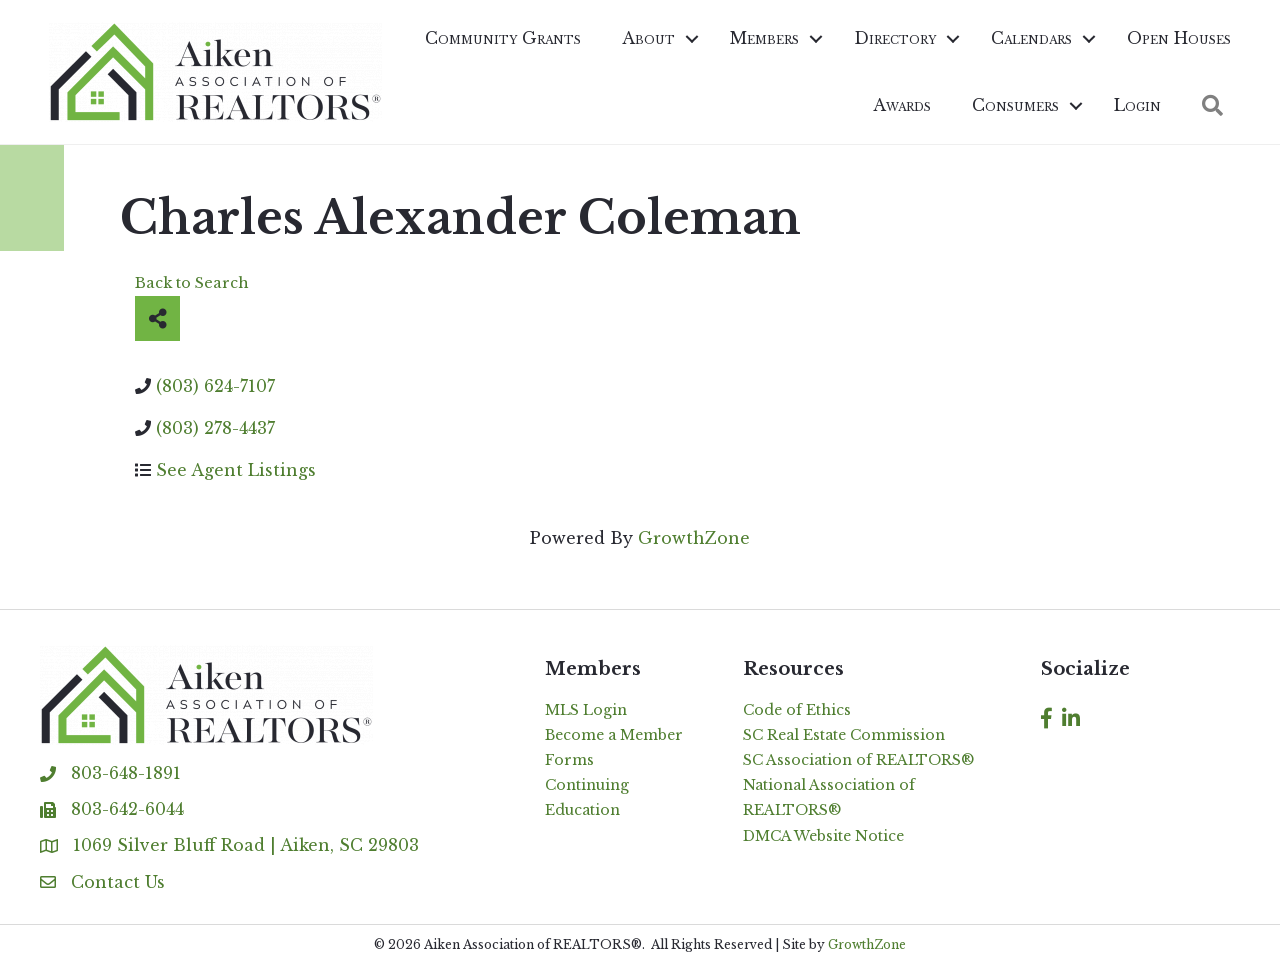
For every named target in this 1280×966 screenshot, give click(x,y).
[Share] (157, 318)
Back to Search (192, 283)
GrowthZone (694, 538)
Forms (569, 760)
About (648, 38)
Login (1137, 105)
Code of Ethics (797, 710)
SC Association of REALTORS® (858, 760)
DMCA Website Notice (823, 836)
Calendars (1031, 38)
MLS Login (586, 710)
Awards (902, 105)
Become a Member (614, 735)
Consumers (1015, 105)
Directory (895, 38)
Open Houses (1179, 38)
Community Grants (503, 38)
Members (764, 38)
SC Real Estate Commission (844, 735)
